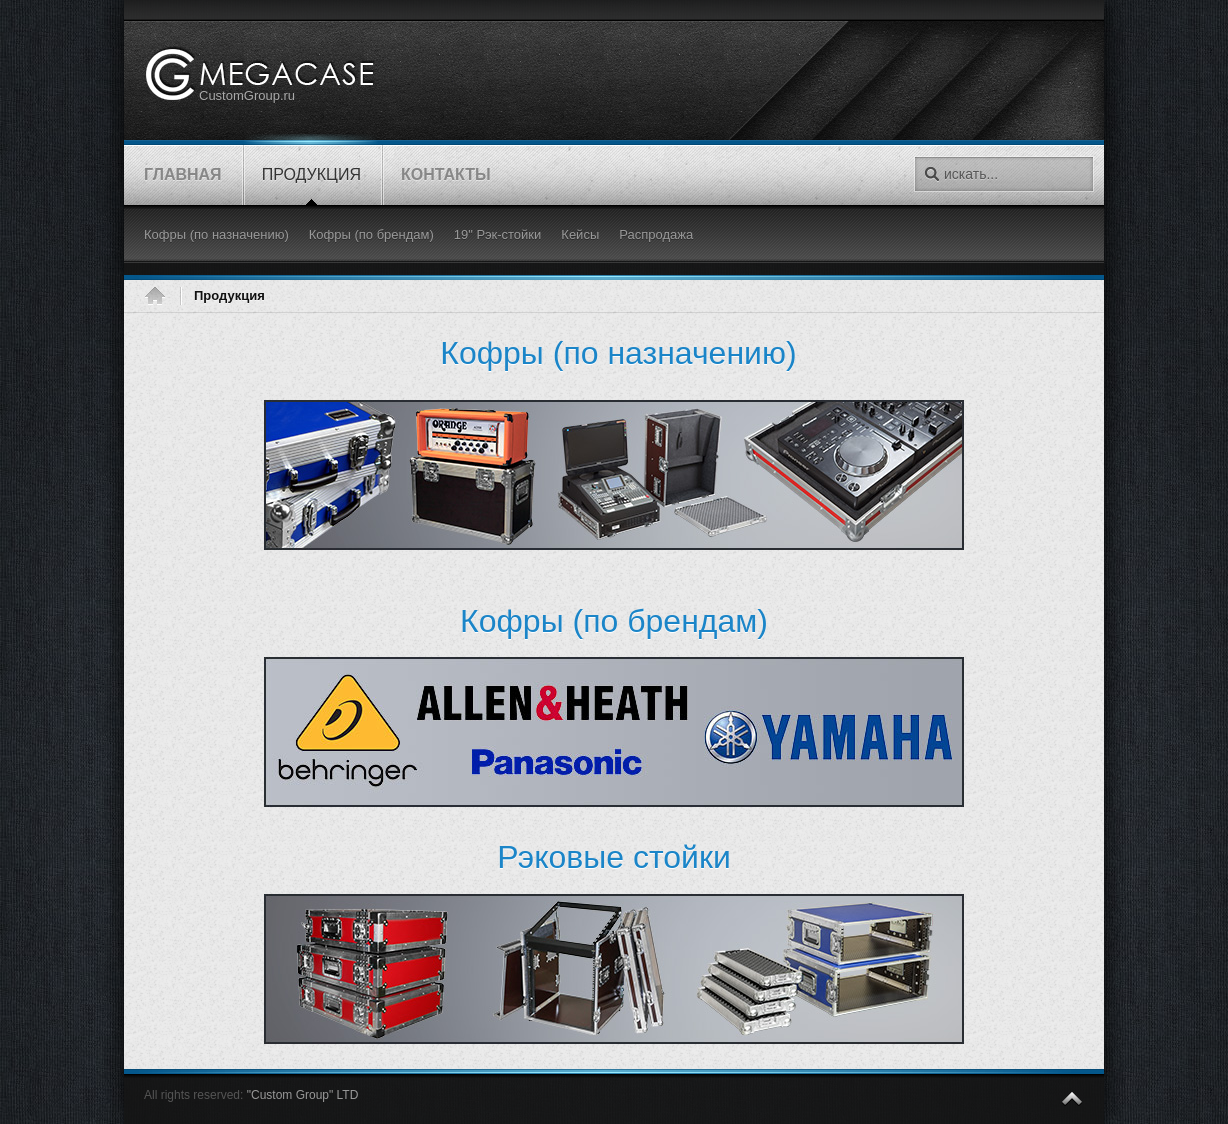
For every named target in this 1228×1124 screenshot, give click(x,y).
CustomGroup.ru (247, 95)
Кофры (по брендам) (614, 621)
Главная (162, 296)
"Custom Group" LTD (303, 1095)
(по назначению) (618, 353)
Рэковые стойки (614, 857)
